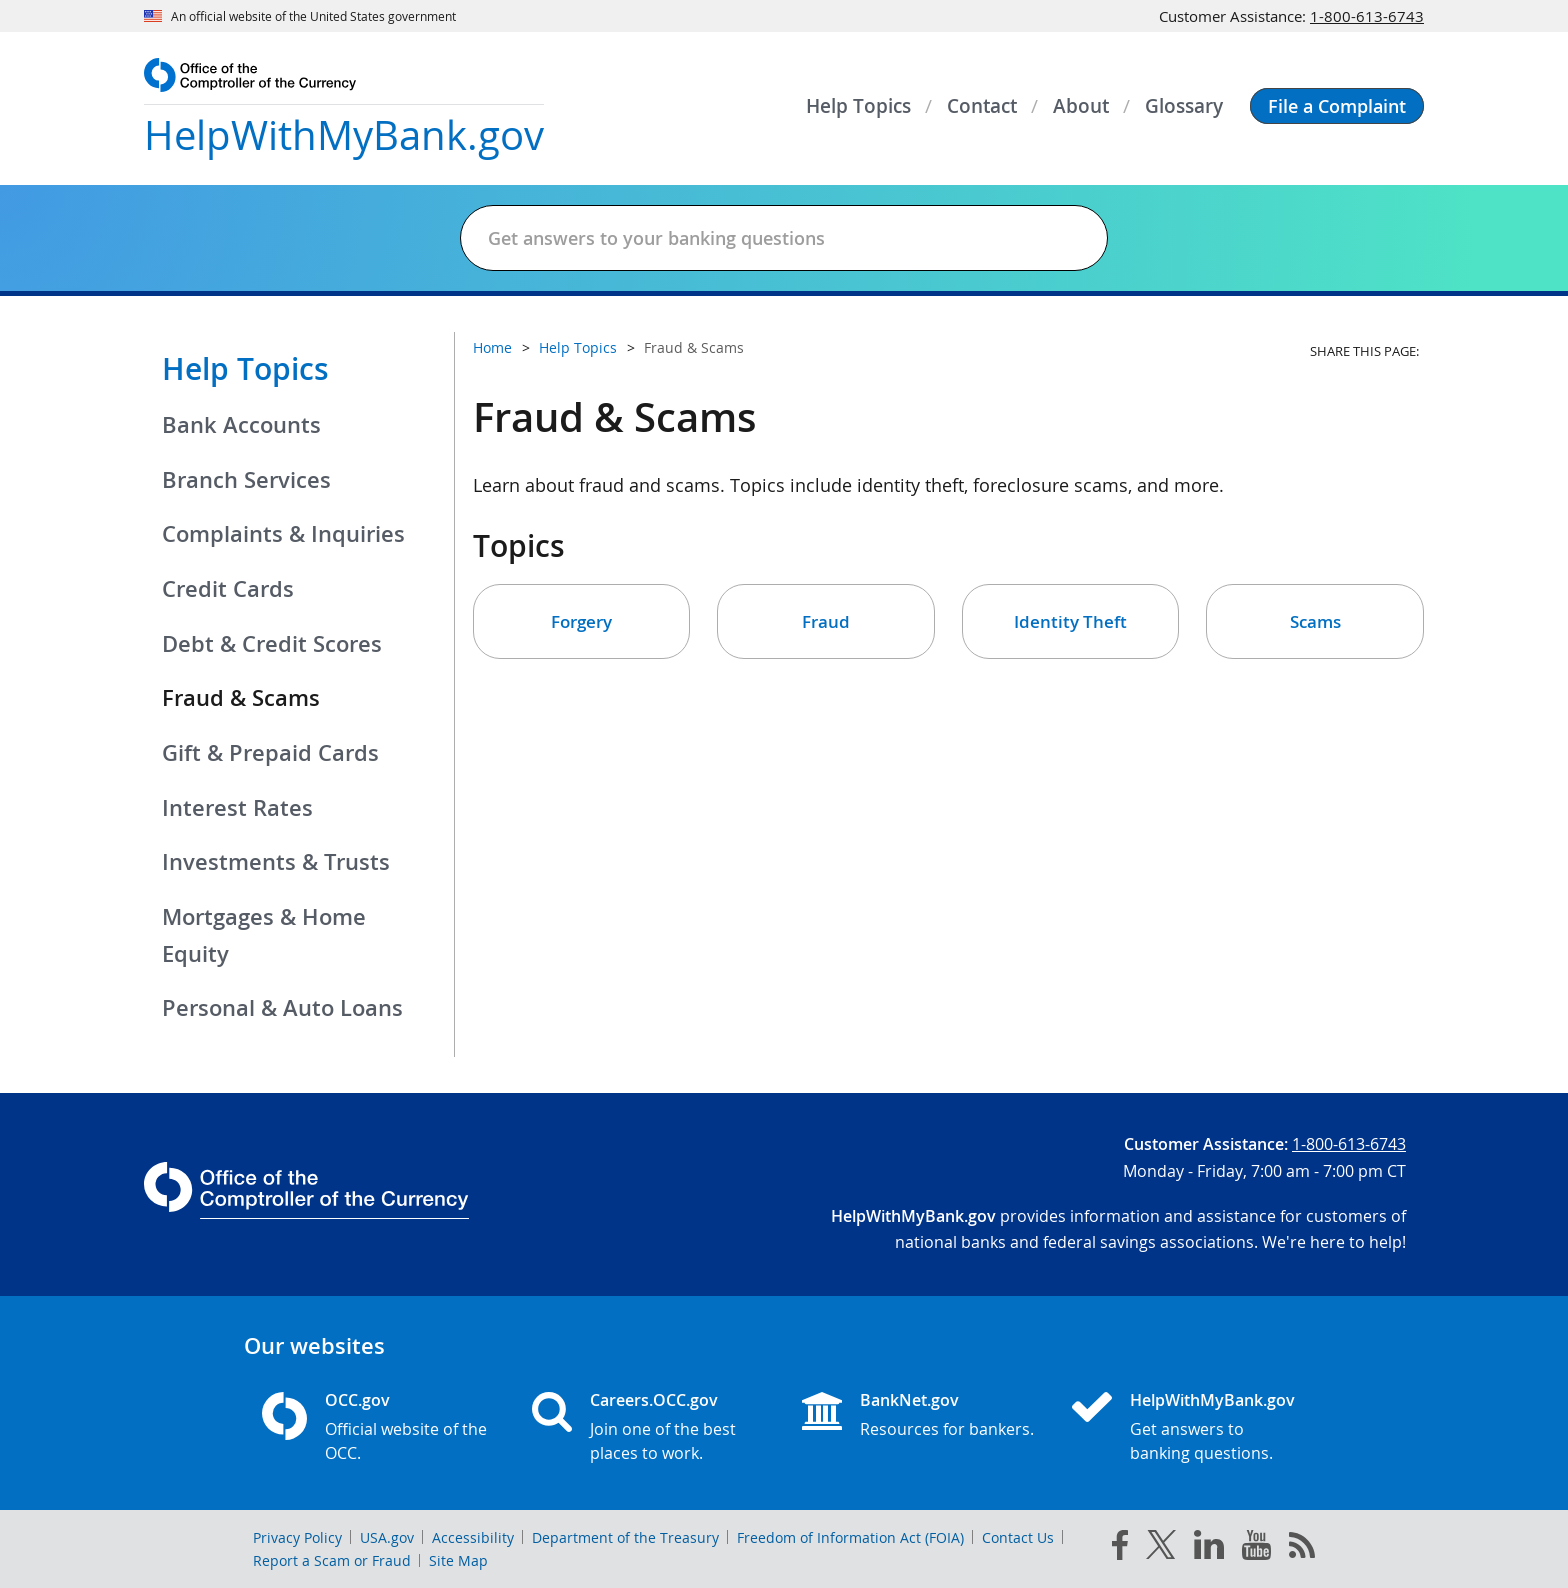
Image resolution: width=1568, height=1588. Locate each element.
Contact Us (1018, 1537)
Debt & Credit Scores (272, 644)
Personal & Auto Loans (282, 1008)
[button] (1337, 106)
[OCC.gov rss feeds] (1302, 1549)
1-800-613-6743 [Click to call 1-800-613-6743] (1367, 16)
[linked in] (1209, 1548)
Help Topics (245, 369)
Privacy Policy (297, 1537)
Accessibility (473, 1537)
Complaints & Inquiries (283, 534)
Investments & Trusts (276, 862)
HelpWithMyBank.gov (1212, 1400)
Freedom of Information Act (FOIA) (850, 1537)
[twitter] (1161, 1549)
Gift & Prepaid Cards (270, 753)
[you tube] (1256, 1549)
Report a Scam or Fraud (332, 1560)
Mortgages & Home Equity (264, 935)
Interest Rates (237, 808)
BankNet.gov (909, 1400)
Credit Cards (228, 589)
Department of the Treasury (625, 1537)
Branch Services (246, 480)
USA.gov (387, 1537)
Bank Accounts (241, 425)
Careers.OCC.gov (654, 1400)
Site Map (458, 1560)
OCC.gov (357, 1400)
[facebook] (1120, 1549)
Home (492, 347)
